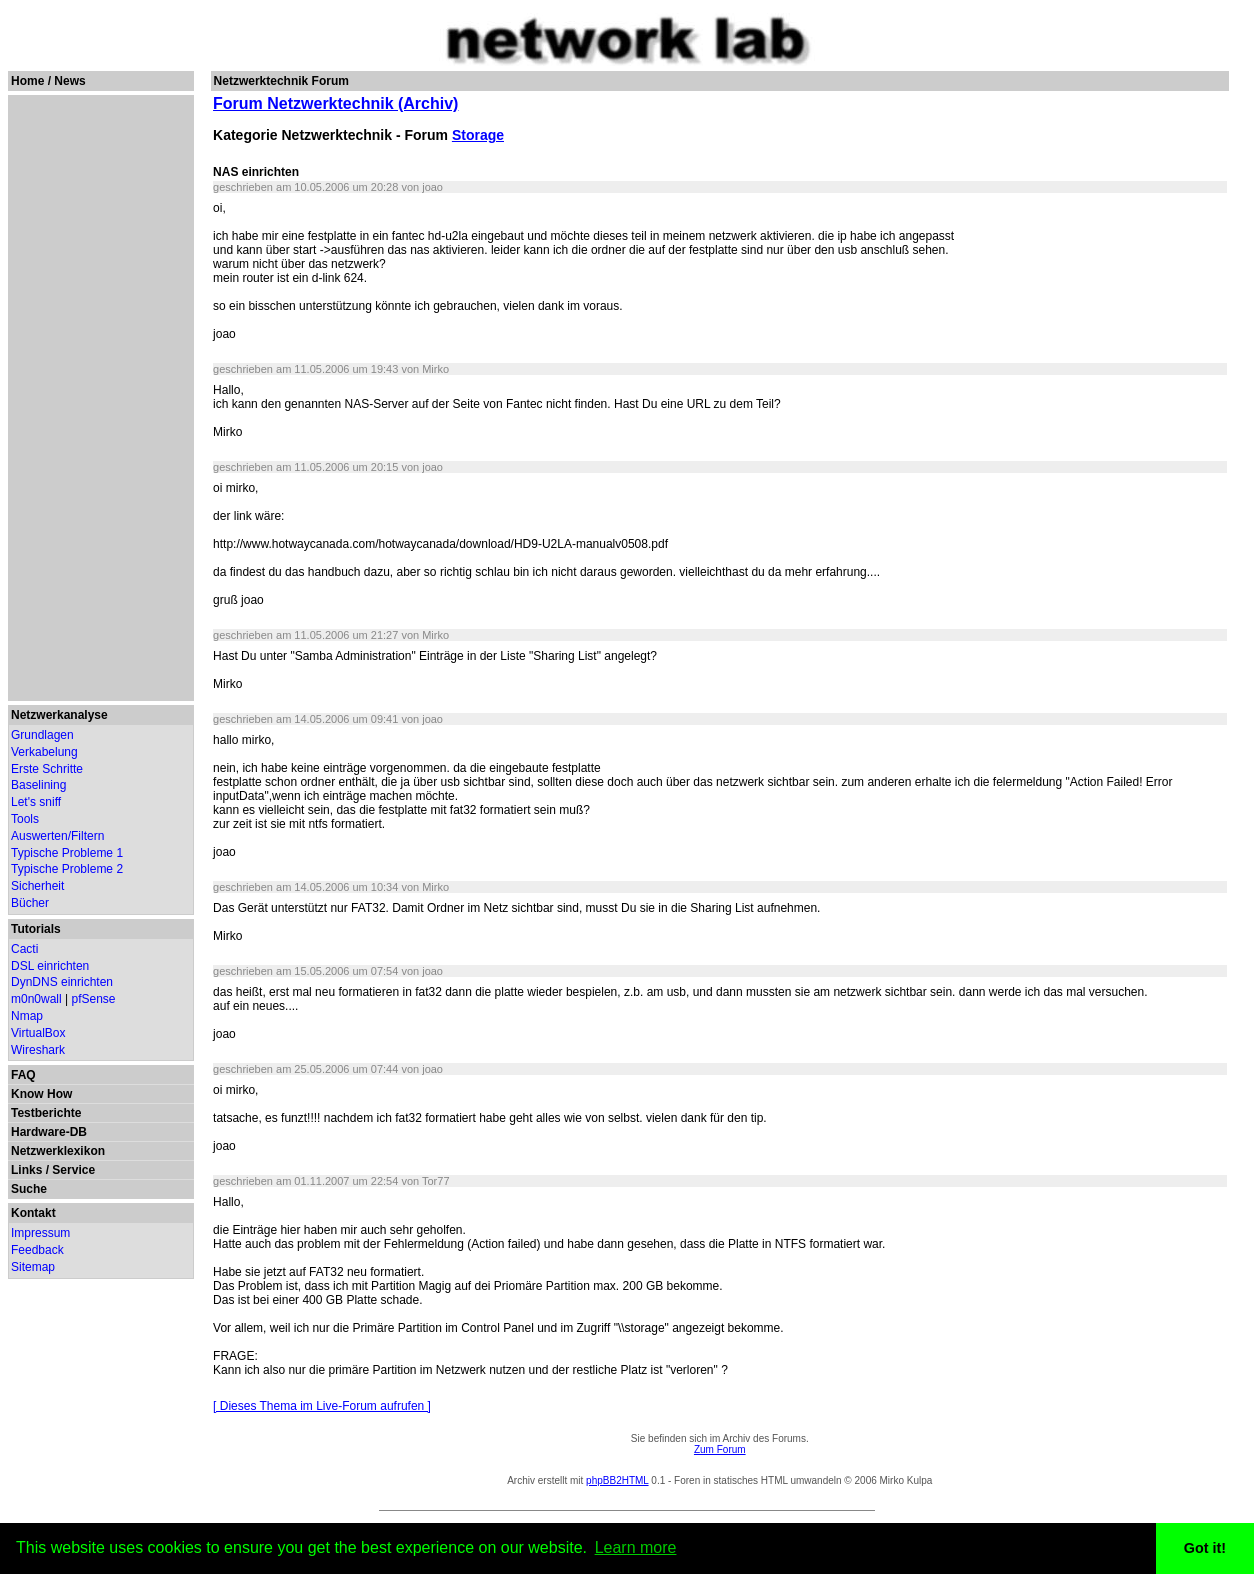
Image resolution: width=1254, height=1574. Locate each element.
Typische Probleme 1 (67, 853)
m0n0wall (36, 999)
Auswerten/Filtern (57, 836)
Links (26, 1170)
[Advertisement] (99, 398)
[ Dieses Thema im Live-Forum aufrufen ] (322, 1406)
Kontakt (33, 1213)
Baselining (38, 785)
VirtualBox (38, 1033)
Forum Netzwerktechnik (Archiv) (335, 103)
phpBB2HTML (617, 1480)
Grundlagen (42, 735)
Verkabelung (44, 752)
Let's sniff (36, 802)
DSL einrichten (50, 966)
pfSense (94, 999)
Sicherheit (37, 886)
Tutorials (36, 929)
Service (73, 1170)
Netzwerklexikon (58, 1151)
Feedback (37, 1250)
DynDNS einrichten (62, 982)
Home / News (48, 81)
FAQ (23, 1075)
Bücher (30, 903)
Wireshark (38, 1050)
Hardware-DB (49, 1132)
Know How (41, 1094)
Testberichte (46, 1113)
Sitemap (33, 1267)
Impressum (40, 1233)
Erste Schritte (47, 769)
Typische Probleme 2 (67, 869)
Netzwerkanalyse (59, 715)
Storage (478, 135)
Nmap (27, 1016)
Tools (25, 819)
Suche (29, 1189)
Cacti (24, 949)
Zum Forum (720, 1449)
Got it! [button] (1205, 1548)
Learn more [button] (636, 1547)
